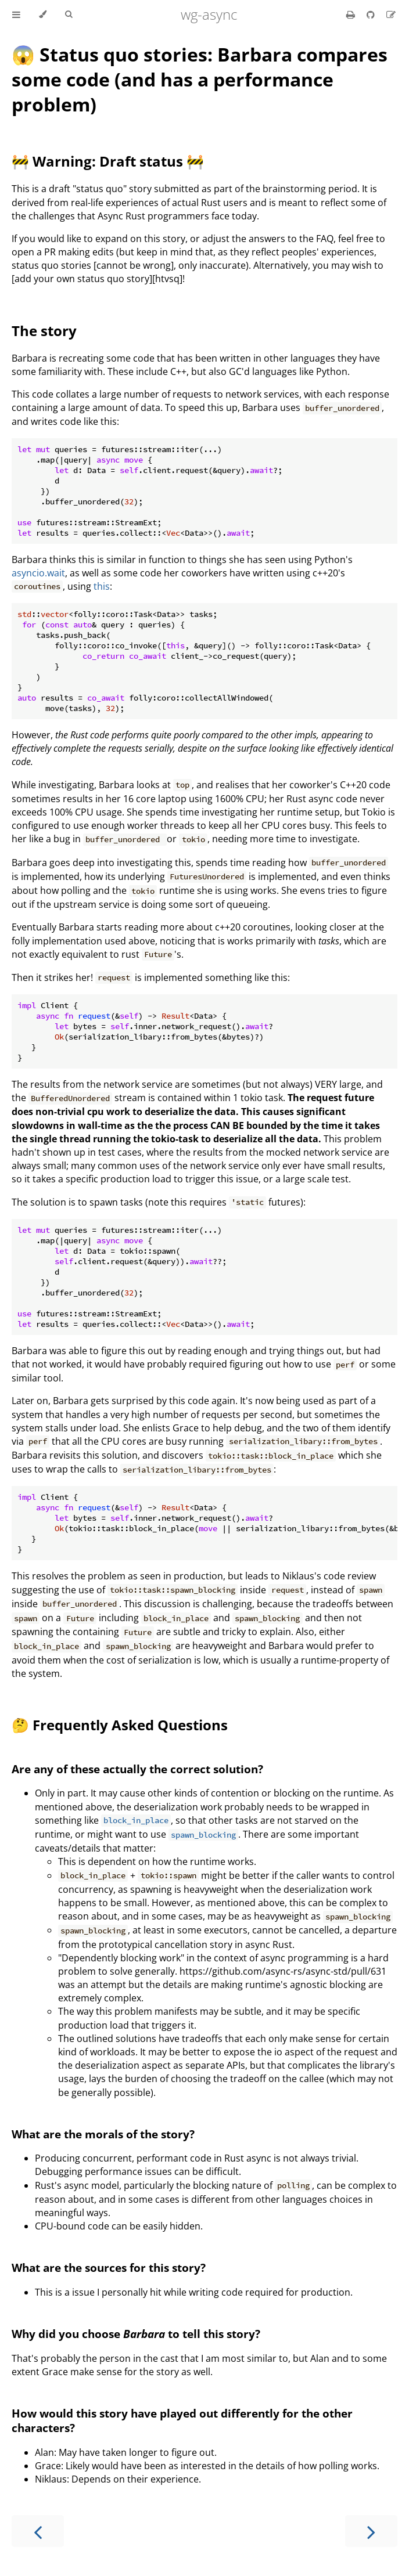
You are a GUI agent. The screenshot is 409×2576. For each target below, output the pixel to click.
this (102, 586)
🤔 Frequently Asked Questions (120, 1724)
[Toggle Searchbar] (68, 14)
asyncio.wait (38, 573)
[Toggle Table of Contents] (16, 14)
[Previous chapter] (38, 2531)
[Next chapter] (371, 2531)
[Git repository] (372, 14)
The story (44, 330)
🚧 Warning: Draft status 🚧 (108, 161)
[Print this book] (352, 14)
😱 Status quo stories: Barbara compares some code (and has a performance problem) (200, 79)
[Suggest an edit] (391, 14)
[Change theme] (43, 14)
